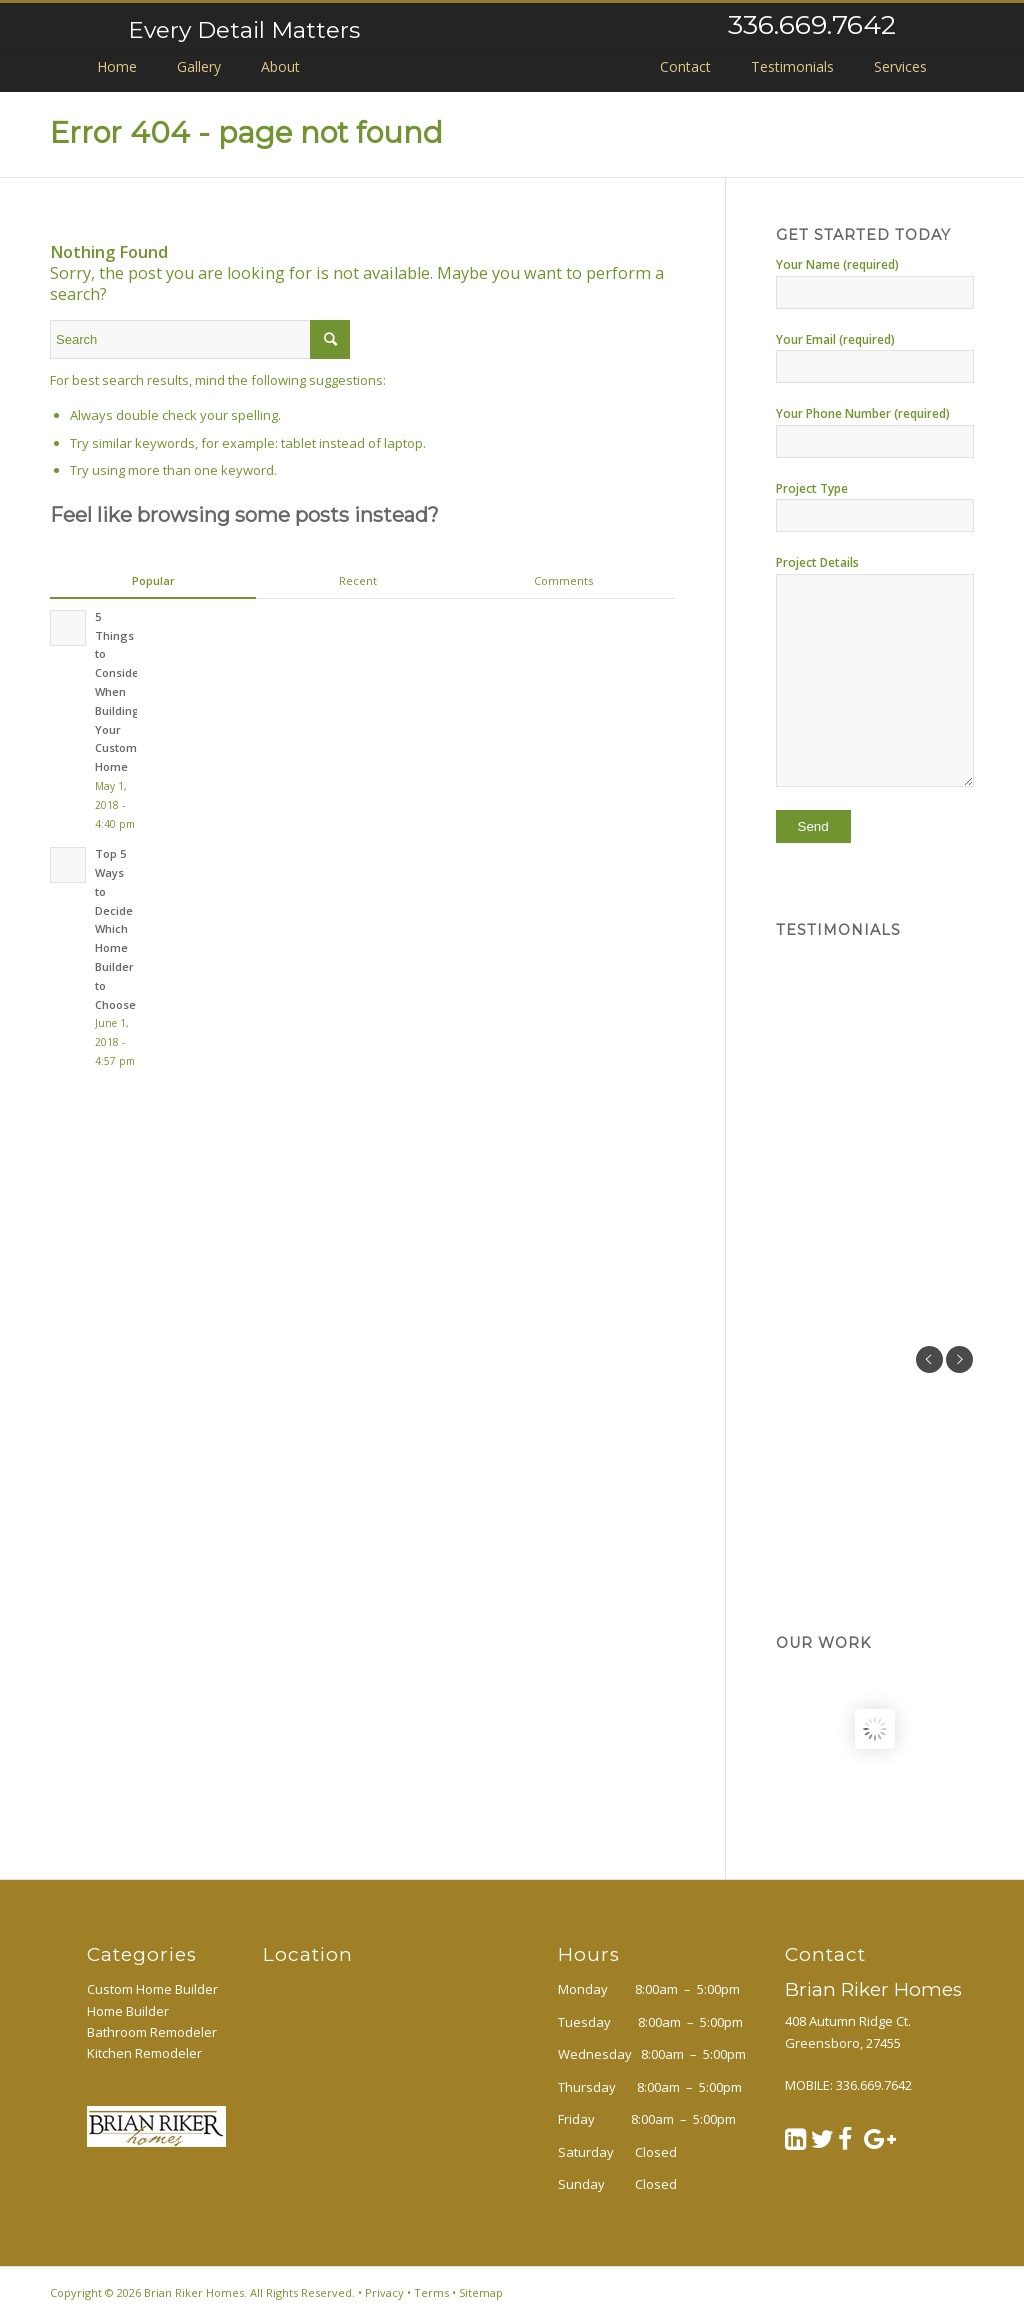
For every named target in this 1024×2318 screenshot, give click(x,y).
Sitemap (481, 2292)
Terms (431, 2292)
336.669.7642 (812, 24)
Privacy (384, 2292)
